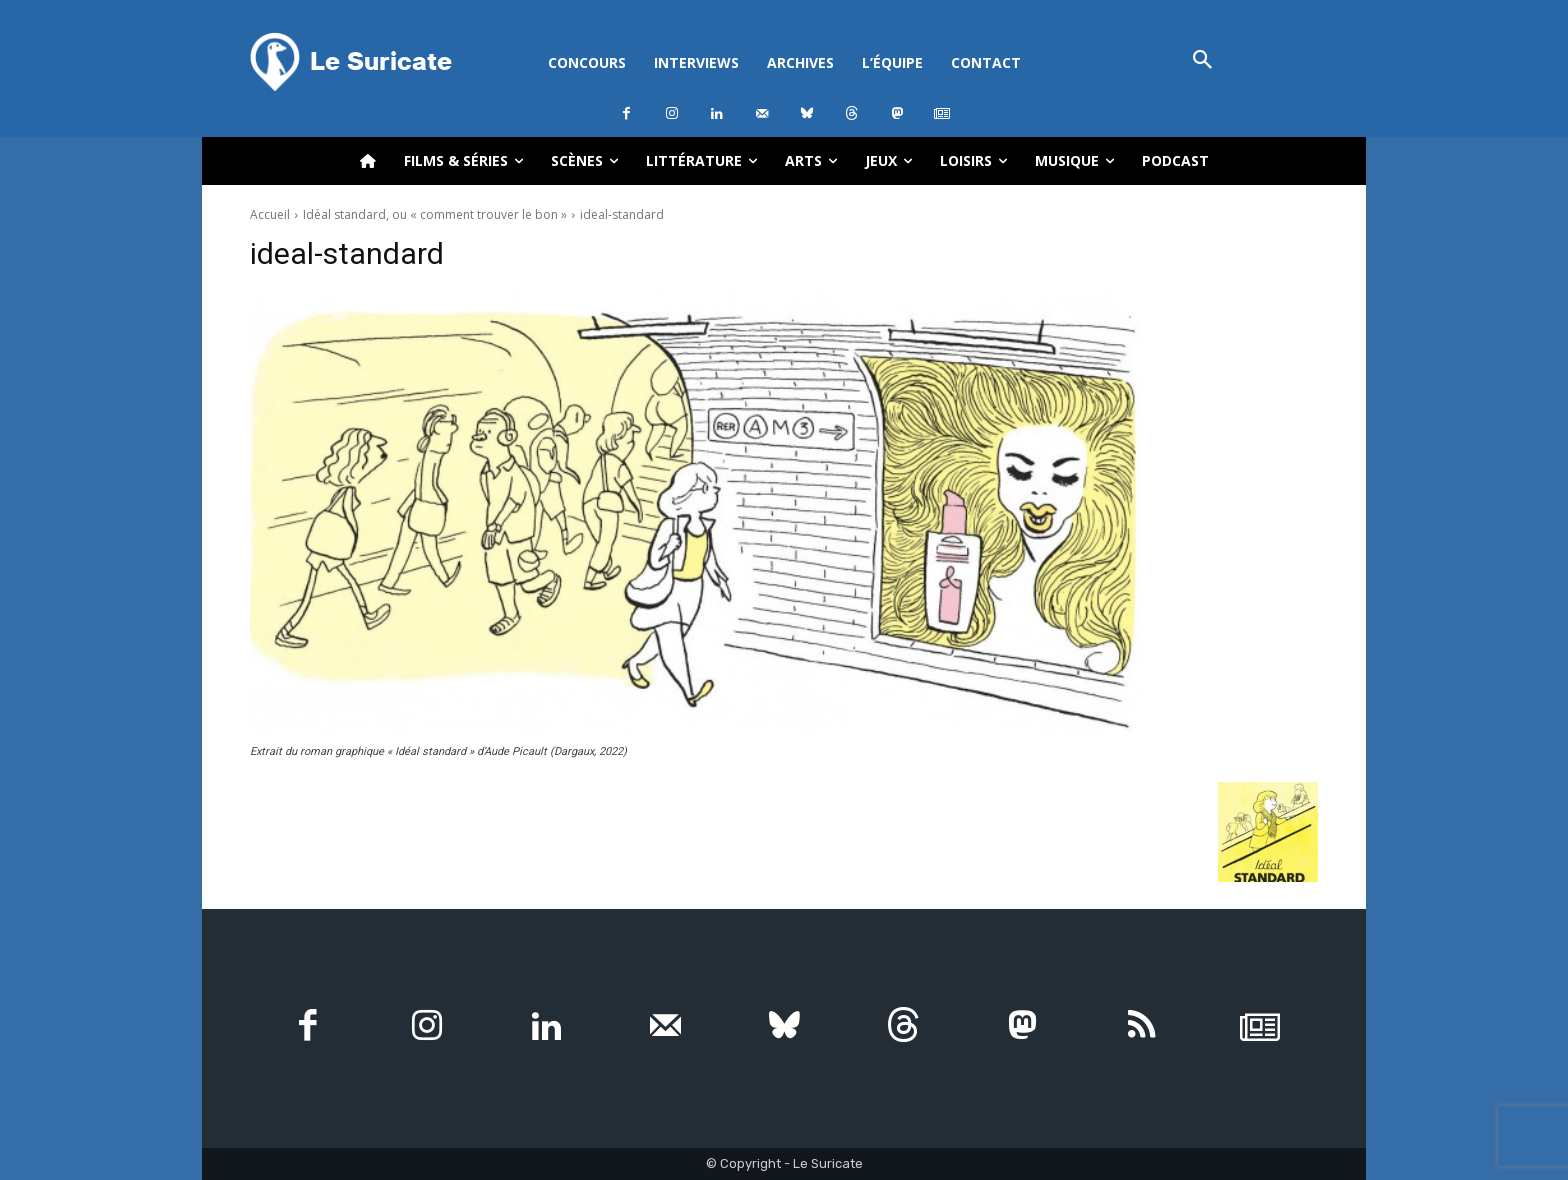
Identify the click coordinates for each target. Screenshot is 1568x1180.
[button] (1202, 61)
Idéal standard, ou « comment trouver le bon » (435, 214)
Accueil (270, 214)
